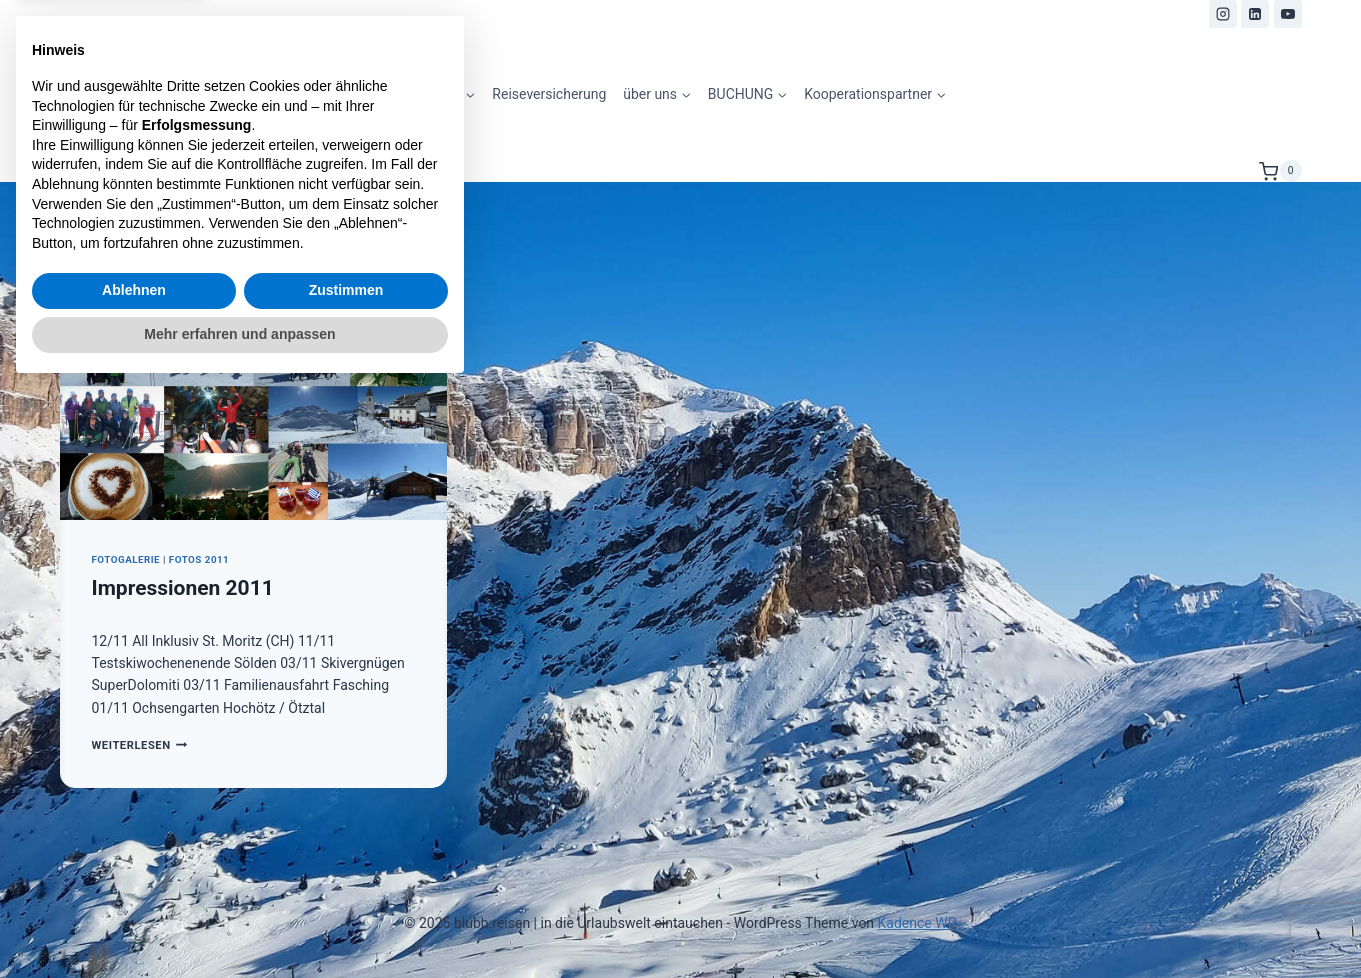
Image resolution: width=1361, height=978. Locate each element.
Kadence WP (917, 923)
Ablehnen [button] (134, 880)
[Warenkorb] (1280, 171)
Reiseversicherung (549, 94)
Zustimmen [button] (346, 880)
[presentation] (253, 391)
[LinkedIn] (1255, 14)
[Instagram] (1223, 14)
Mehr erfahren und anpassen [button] (239, 923)
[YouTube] (1288, 14)
